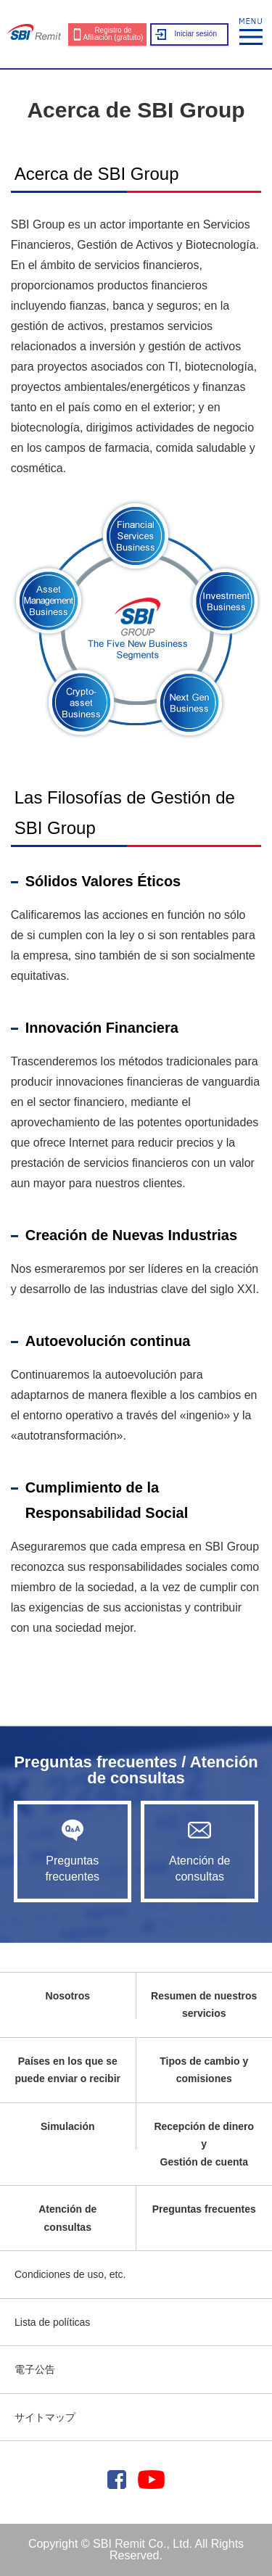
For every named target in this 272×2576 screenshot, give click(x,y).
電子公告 (35, 2369)
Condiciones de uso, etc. (70, 2274)
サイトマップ (45, 2417)
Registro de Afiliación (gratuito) (113, 33)
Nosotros (68, 1996)
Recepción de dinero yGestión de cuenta (204, 2144)
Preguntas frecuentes (72, 1851)
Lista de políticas (52, 2322)
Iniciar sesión (196, 34)
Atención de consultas (199, 1851)
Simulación (68, 2126)
